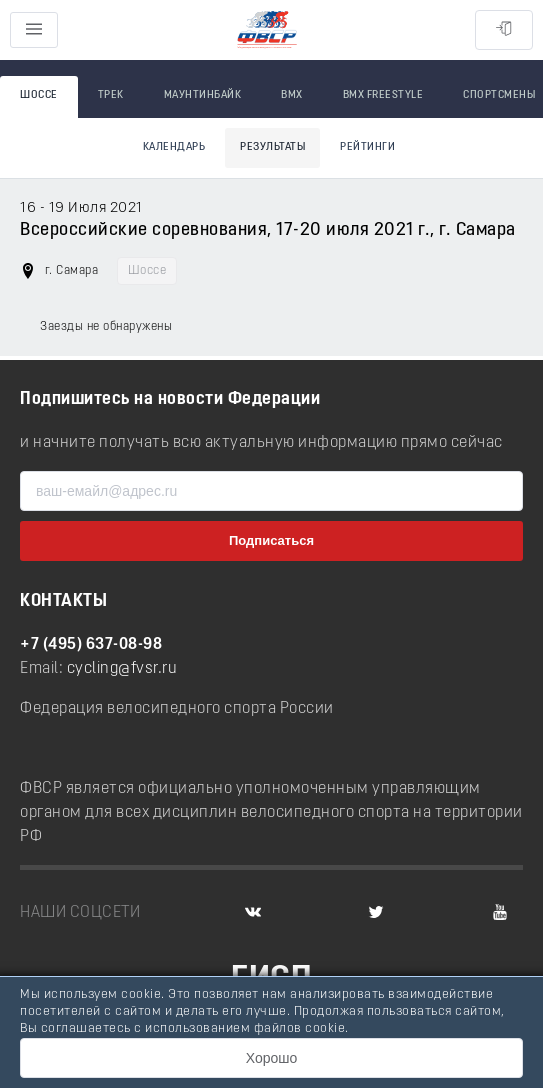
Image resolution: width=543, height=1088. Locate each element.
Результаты (272, 147)
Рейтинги (367, 147)
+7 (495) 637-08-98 (91, 645)
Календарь (174, 147)
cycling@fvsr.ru (122, 669)
